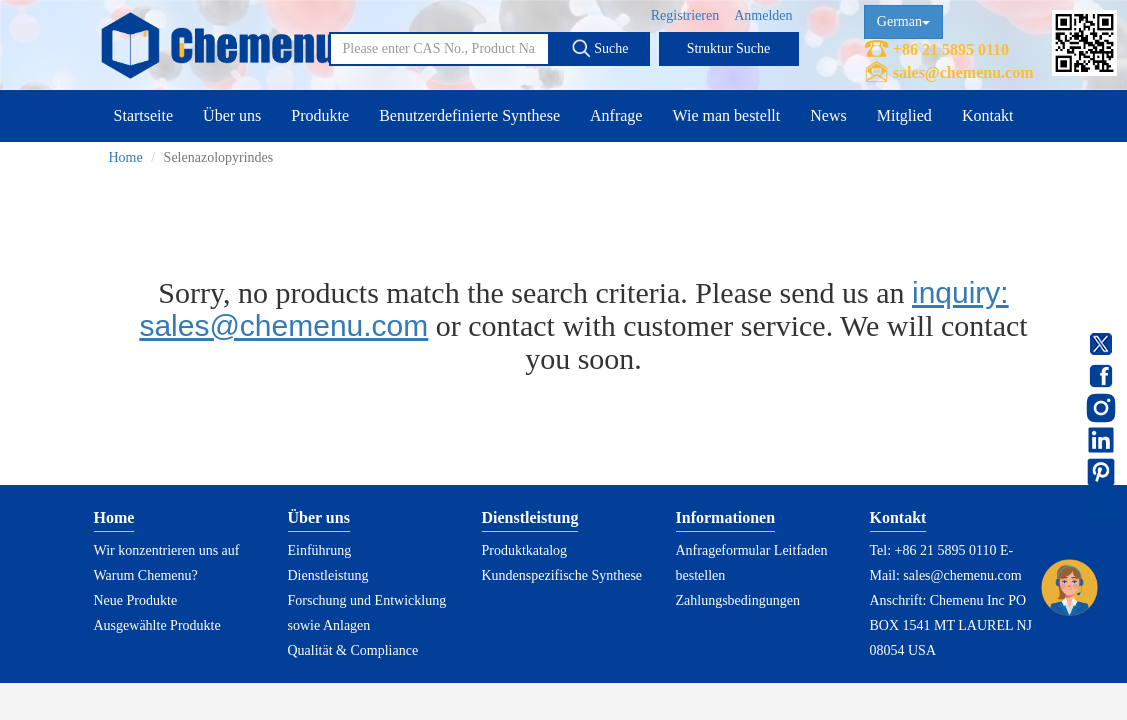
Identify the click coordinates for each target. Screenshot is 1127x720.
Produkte (320, 115)
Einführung (320, 550)
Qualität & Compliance (353, 650)
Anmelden (763, 15)
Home (126, 157)
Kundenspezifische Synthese (562, 575)
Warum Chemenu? (146, 575)
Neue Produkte (136, 600)
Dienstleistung (328, 575)
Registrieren (685, 15)
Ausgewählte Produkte (157, 625)
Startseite (144, 115)
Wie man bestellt (726, 115)
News (828, 115)
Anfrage (616, 115)
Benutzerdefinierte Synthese (469, 115)
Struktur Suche (729, 48)
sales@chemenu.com (963, 72)
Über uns (232, 115)
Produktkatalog (525, 550)
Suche (600, 48)
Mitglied (904, 115)
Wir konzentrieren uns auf (167, 550)
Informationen (726, 517)
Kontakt (988, 115)
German (903, 21)
